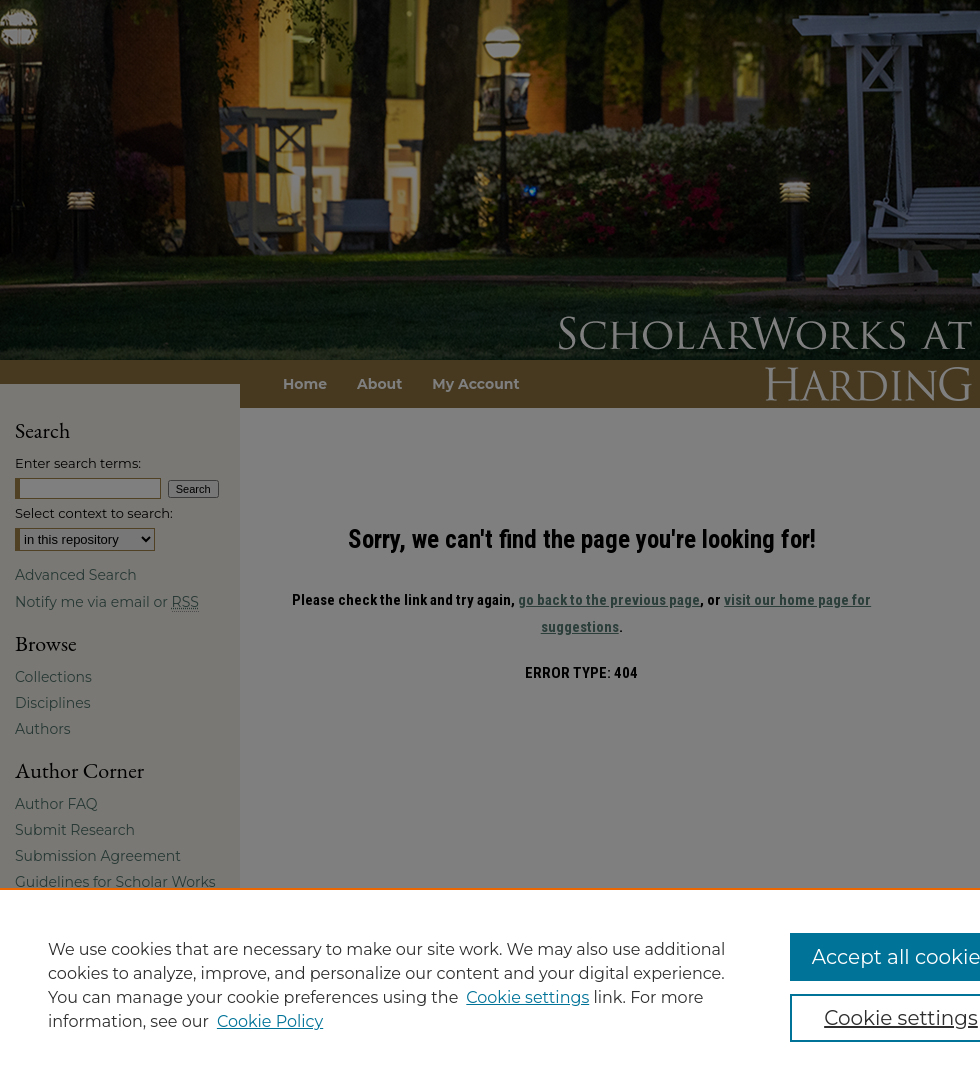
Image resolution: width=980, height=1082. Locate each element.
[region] (490, 985)
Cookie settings (527, 997)
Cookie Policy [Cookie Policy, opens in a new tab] (270, 1021)
